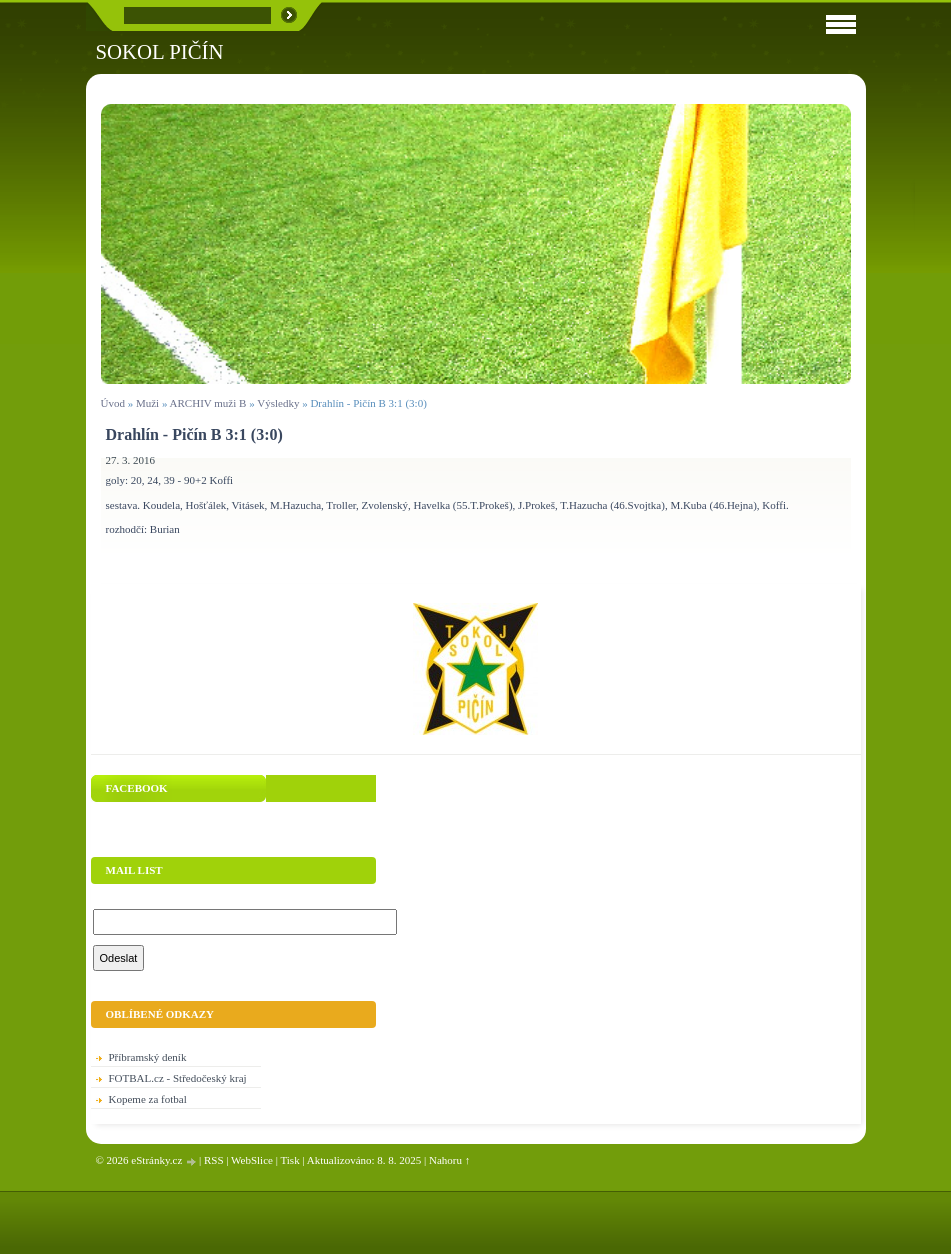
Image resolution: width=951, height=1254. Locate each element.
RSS (214, 1160)
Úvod (113, 403)
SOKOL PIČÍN (160, 51)
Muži (149, 403)
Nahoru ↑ (449, 1160)
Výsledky (278, 403)
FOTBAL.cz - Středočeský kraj (178, 1078)
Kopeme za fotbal (148, 1099)
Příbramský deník (148, 1057)
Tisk (289, 1160)
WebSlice (252, 1160)
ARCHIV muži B (208, 403)
